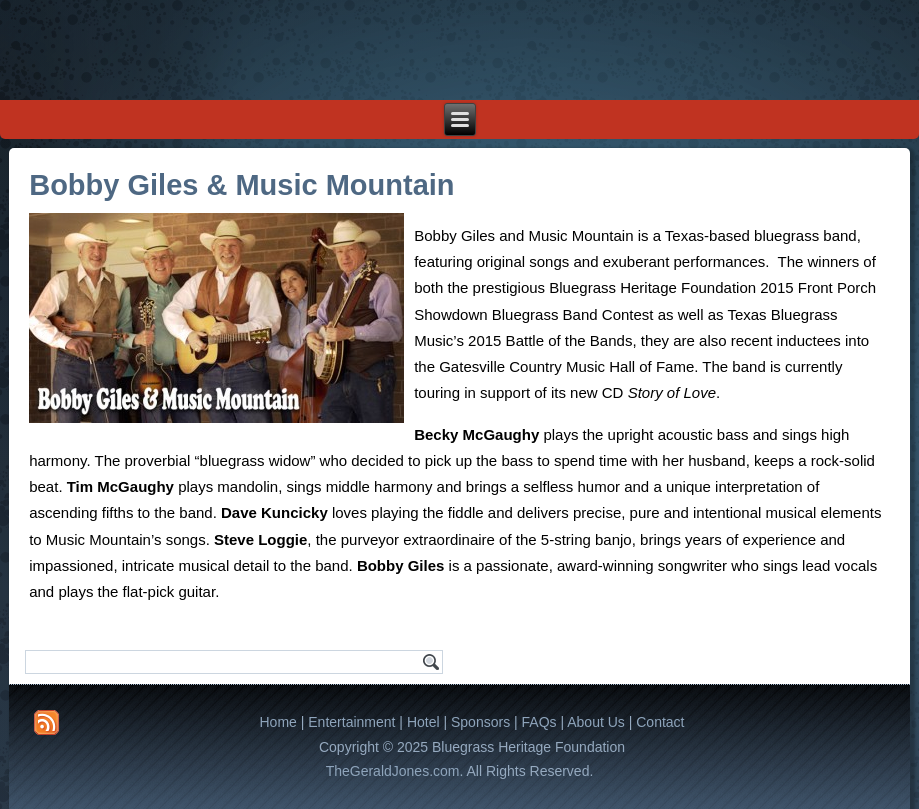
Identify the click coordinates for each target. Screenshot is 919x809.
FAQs (539, 722)
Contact (660, 722)
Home (278, 722)
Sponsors (480, 722)
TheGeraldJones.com (393, 771)
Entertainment (351, 722)
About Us (596, 722)
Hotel (423, 722)
